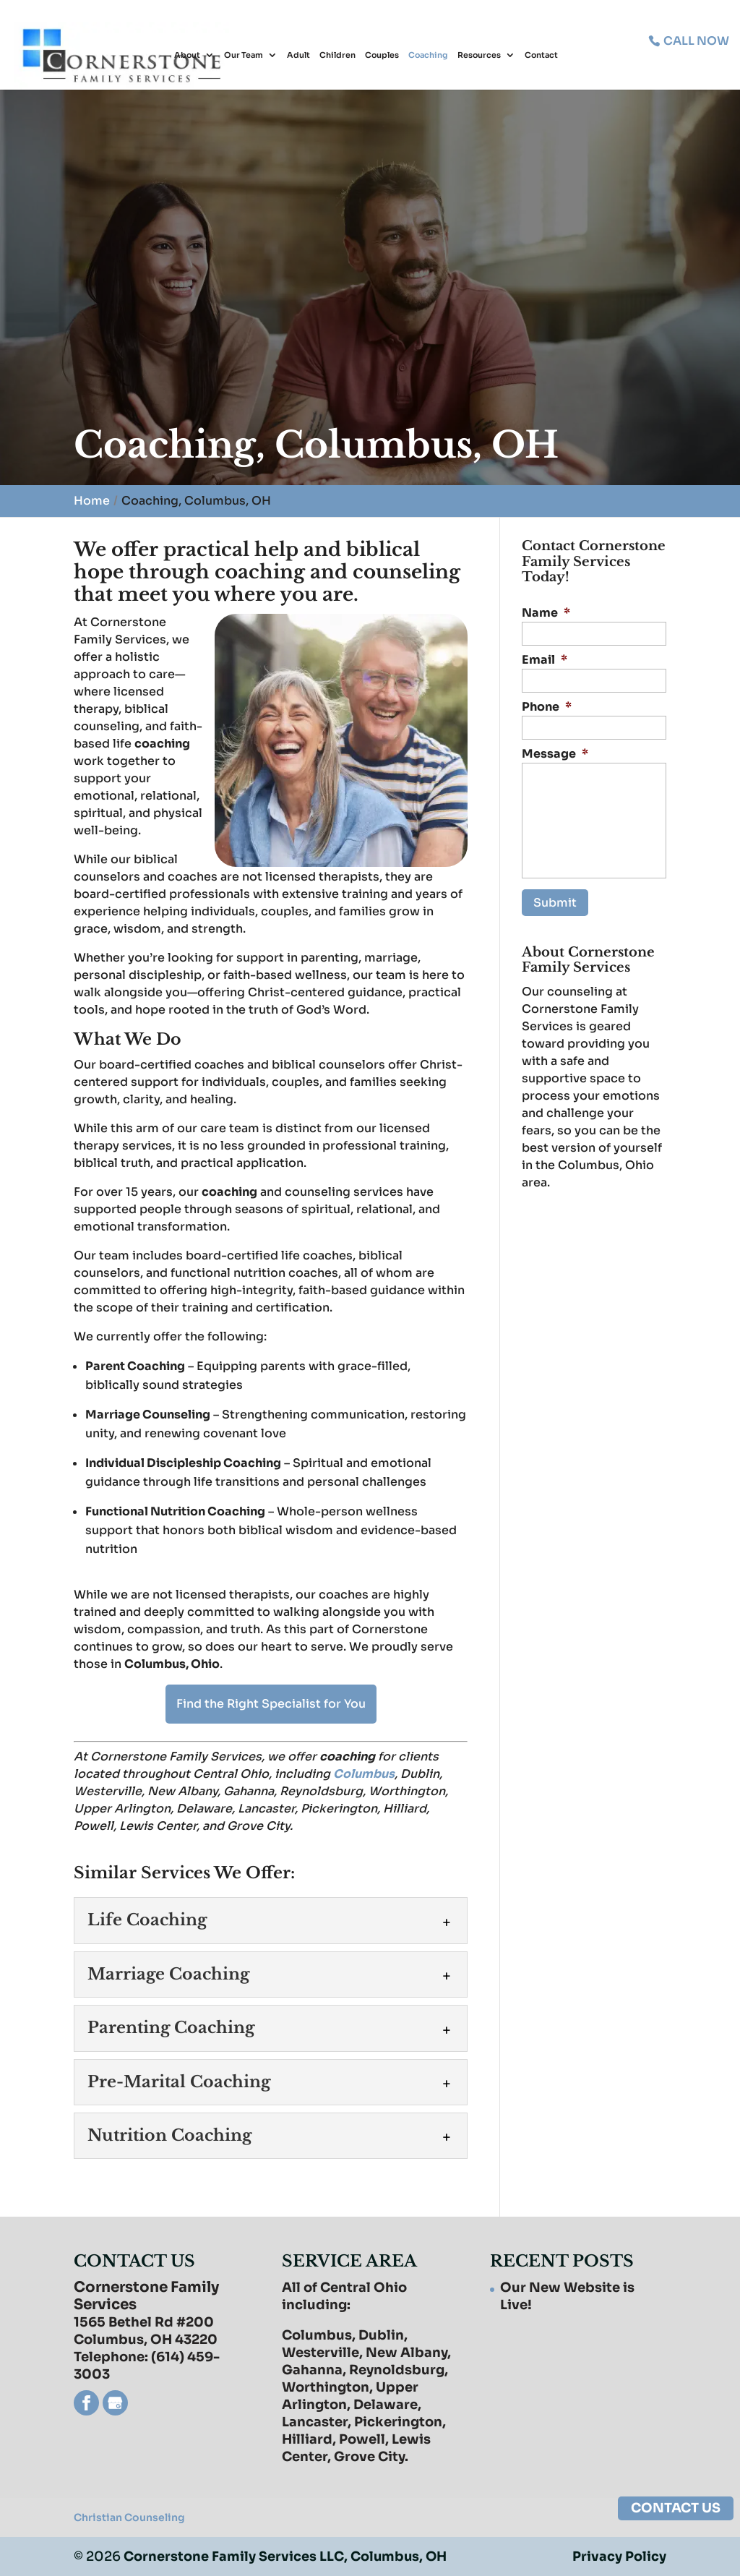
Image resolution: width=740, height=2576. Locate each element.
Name (546, 613)
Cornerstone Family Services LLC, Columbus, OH (286, 2556)
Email (544, 660)
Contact (541, 56)
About (187, 56)
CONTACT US (675, 2508)
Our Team (243, 56)
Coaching (428, 56)
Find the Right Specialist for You (271, 1703)
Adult (298, 56)
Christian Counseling (129, 2517)
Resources (479, 56)
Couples (382, 56)
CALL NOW (695, 40)
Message (555, 754)
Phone (547, 707)
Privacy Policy (619, 2556)
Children (337, 56)
